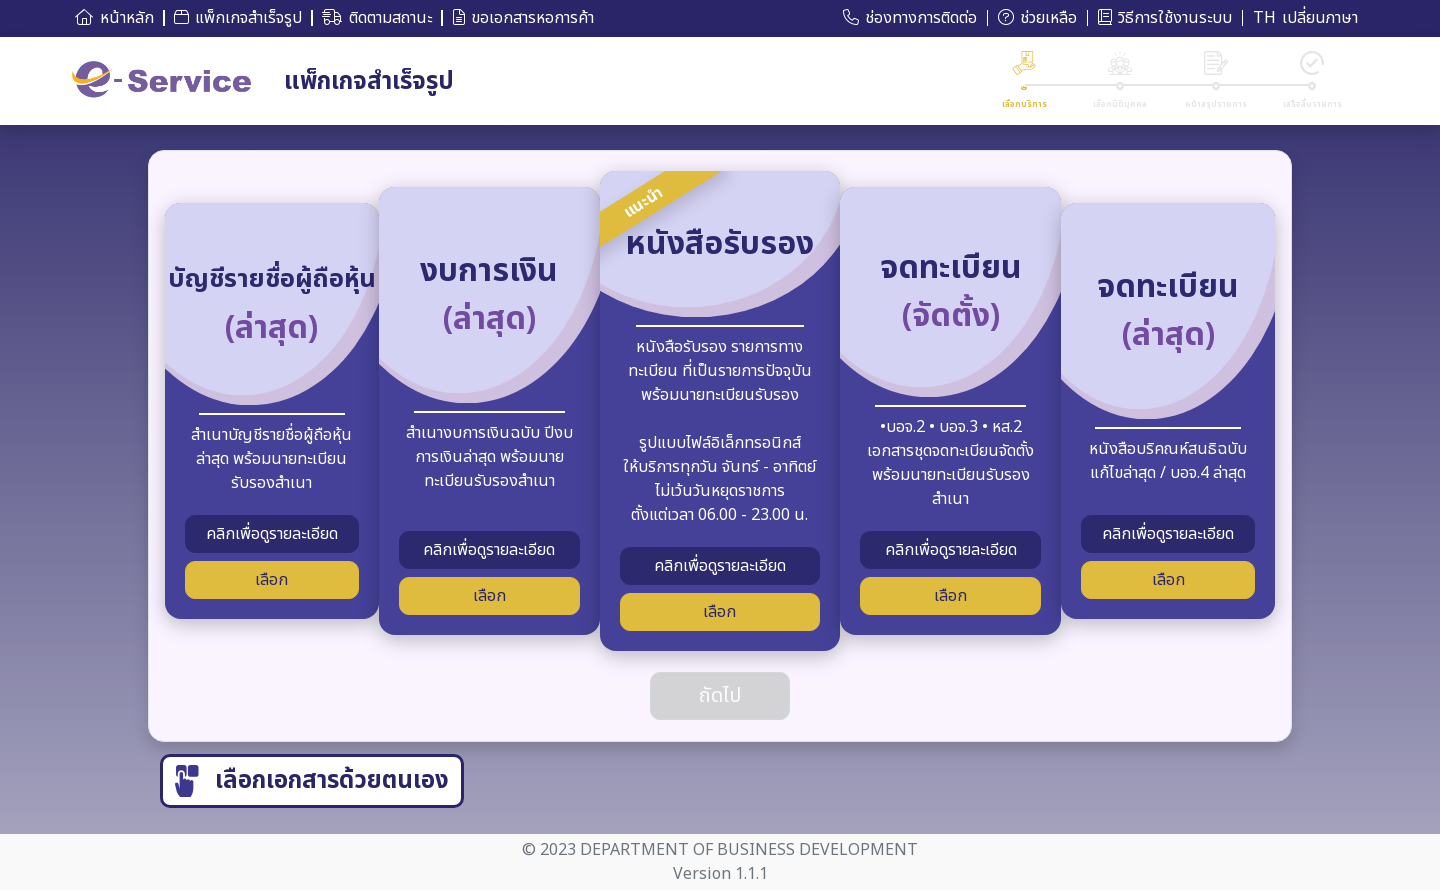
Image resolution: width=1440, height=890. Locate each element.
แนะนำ (644, 203)
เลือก (271, 580)
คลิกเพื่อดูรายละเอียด (272, 534)
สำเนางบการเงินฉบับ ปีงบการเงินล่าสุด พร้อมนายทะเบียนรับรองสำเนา (489, 452)
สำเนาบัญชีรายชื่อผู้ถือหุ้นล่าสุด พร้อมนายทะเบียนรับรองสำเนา (271, 454)
